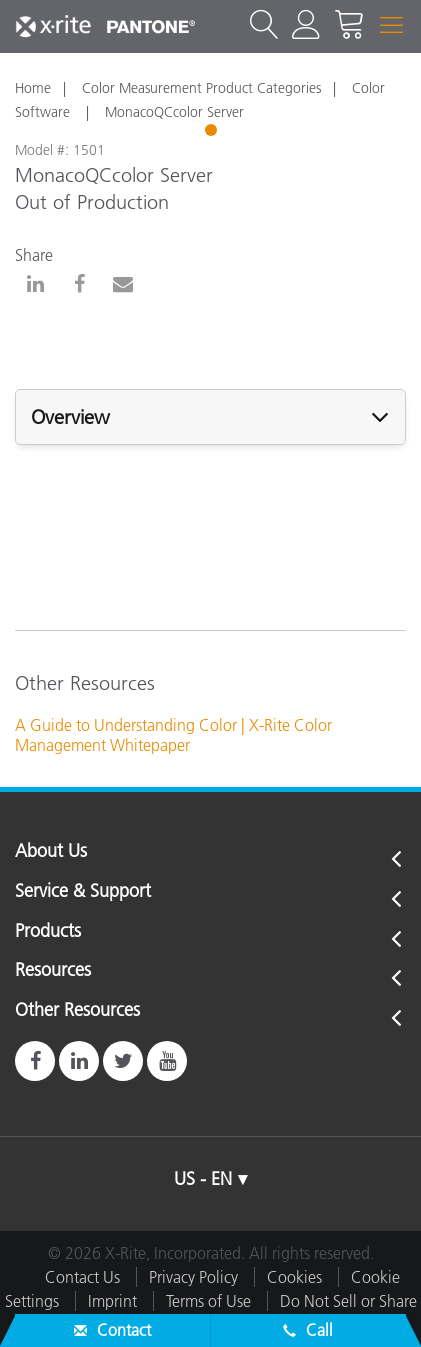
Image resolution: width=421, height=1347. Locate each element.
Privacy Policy (193, 1277)
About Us (51, 852)
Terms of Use (208, 1301)
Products (48, 932)
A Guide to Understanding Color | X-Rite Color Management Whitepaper (173, 735)
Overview (70, 417)
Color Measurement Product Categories (201, 88)
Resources (53, 971)
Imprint (112, 1301)
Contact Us (82, 1277)
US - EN (203, 1179)
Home (33, 88)
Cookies (294, 1277)
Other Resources (77, 1011)
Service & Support (83, 892)
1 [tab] (213, 133)
